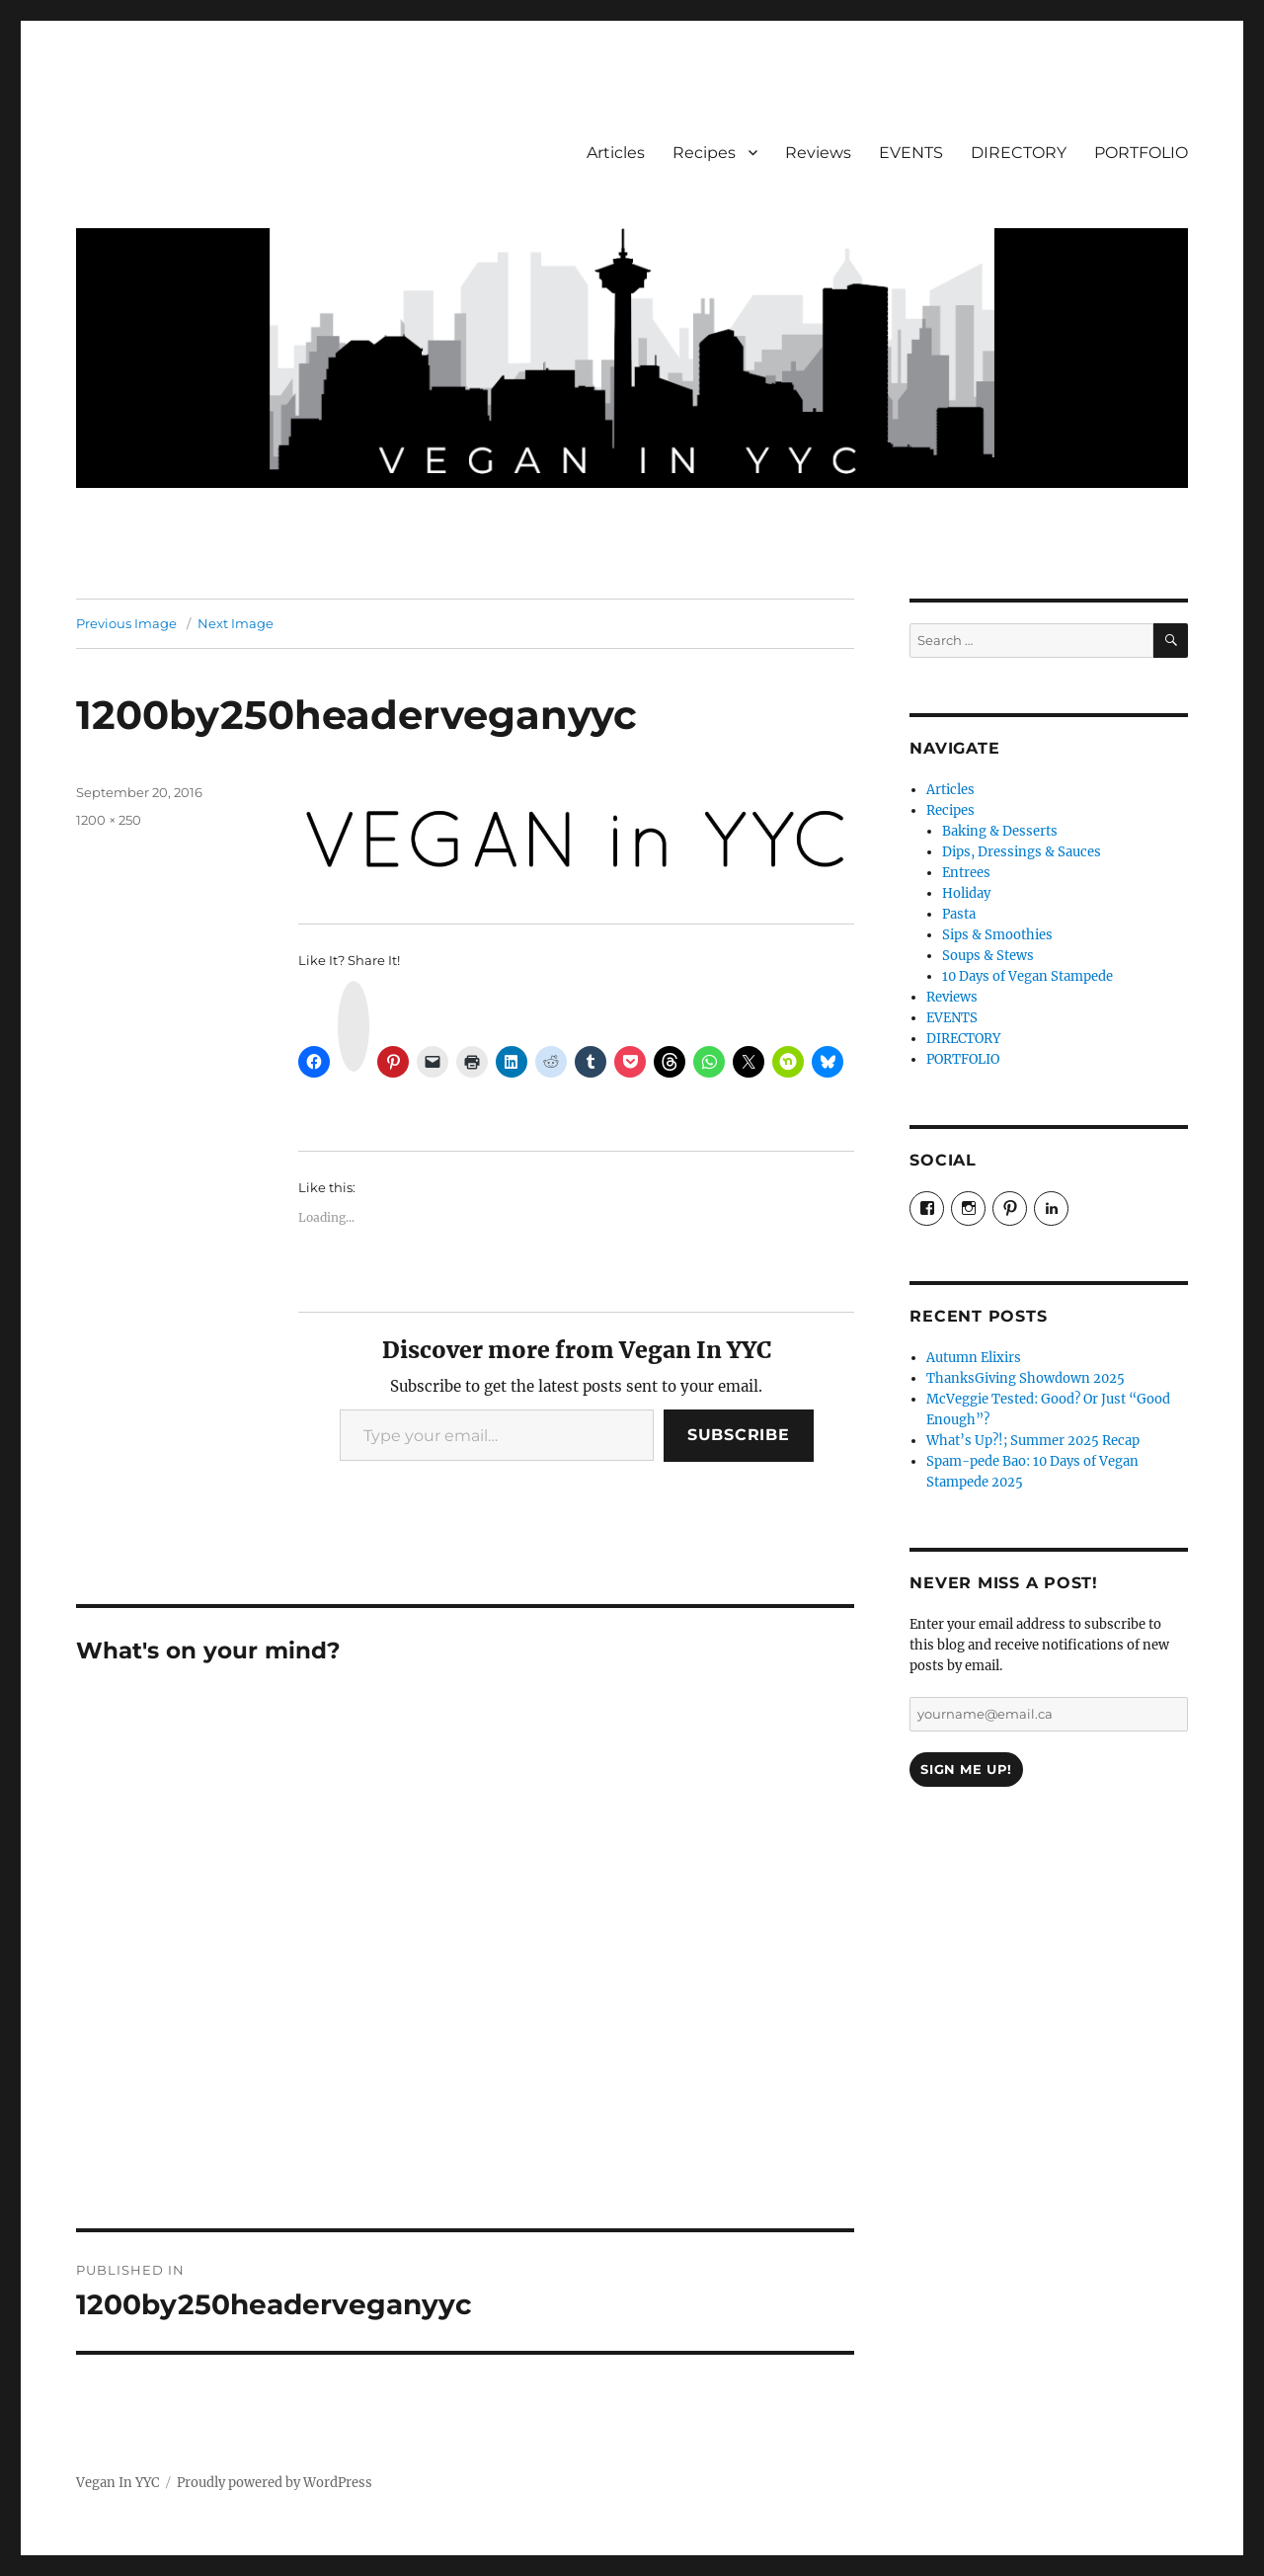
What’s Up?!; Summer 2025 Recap (1033, 1440)
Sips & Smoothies (997, 934)
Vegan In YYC (117, 2482)
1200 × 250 (108, 820)
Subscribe (738, 1434)
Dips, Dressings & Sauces (1021, 852)
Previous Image (126, 623)
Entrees (966, 872)
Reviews (818, 152)
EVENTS (911, 152)
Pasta (959, 914)
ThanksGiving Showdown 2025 (1025, 1378)
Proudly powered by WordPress (274, 2482)
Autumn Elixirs (973, 1357)
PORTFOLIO (1141, 152)
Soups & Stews (988, 955)
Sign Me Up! (966, 1769)
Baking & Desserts (1000, 831)
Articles (616, 152)
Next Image (236, 623)
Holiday (966, 893)
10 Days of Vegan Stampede (1027, 976)
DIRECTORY (1018, 152)
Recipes (704, 152)
